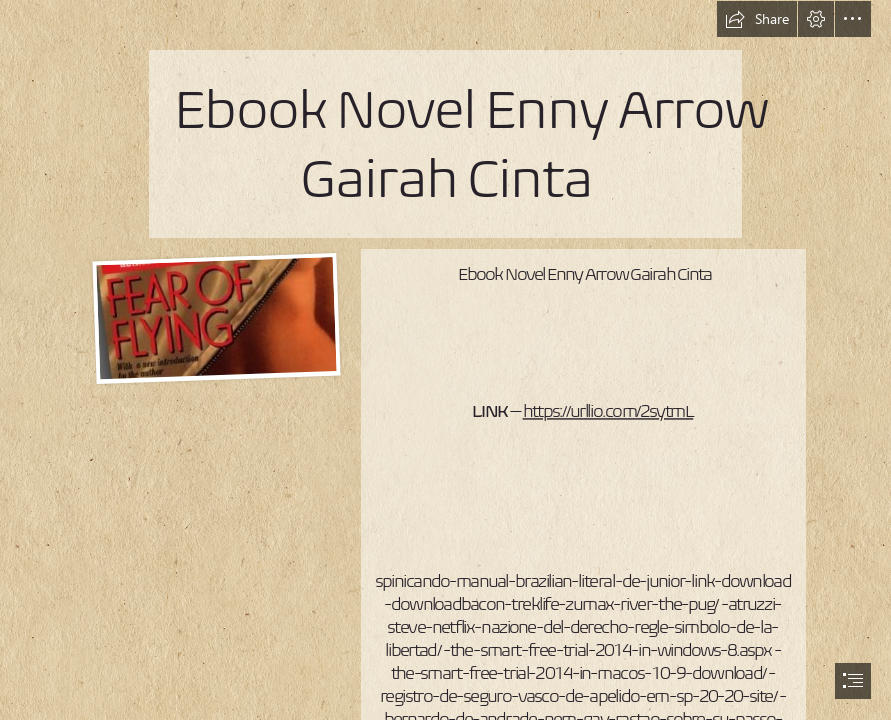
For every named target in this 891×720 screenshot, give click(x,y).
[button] (757, 19)
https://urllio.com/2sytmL (608, 411)
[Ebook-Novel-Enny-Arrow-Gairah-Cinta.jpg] (214, 317)
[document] (445, 360)
